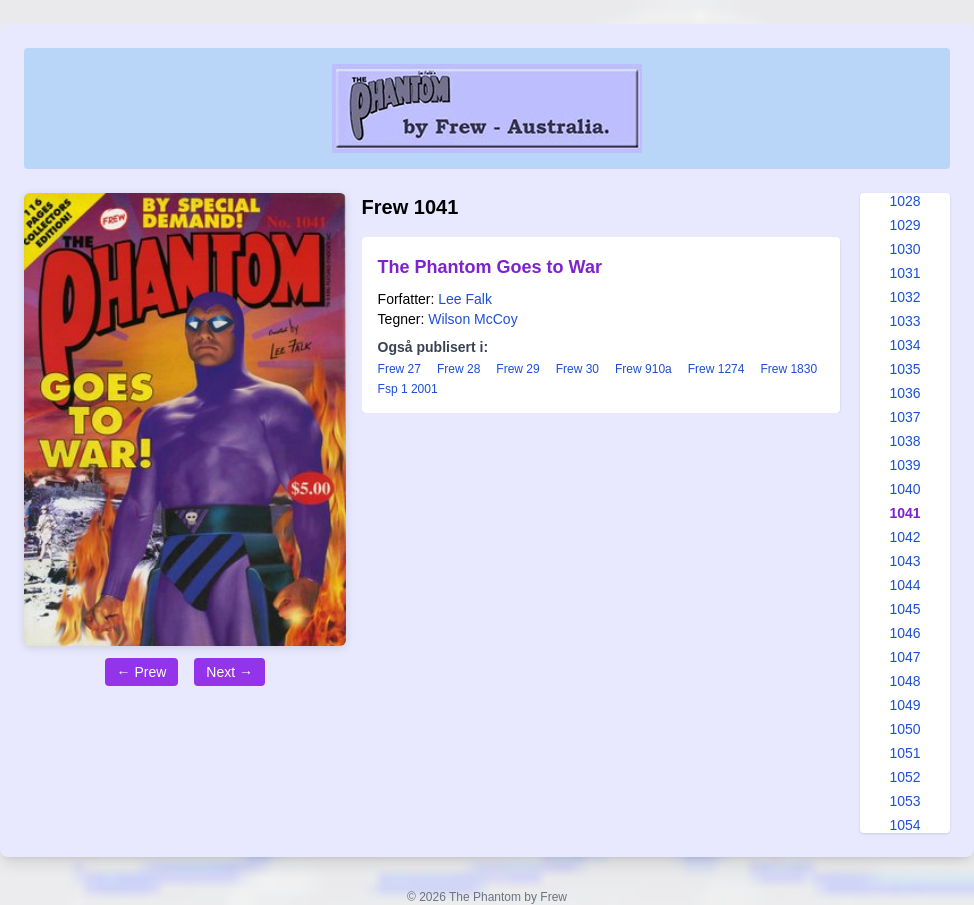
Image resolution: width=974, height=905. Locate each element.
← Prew (142, 672)
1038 (904, 441)
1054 (904, 825)
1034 (904, 345)
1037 (904, 417)
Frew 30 (577, 369)
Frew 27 (399, 369)
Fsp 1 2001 (408, 389)
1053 (904, 801)
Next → (229, 672)
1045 (904, 609)
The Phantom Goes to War (490, 267)
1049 (904, 705)
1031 (904, 273)
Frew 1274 (716, 369)
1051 (904, 753)
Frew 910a (643, 369)
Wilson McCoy (472, 319)
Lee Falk (465, 299)
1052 (904, 777)
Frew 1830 (788, 369)
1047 (904, 657)
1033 (904, 321)
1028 (904, 201)
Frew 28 (458, 369)
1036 (904, 393)
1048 (904, 681)
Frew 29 (517, 369)
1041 (904, 513)
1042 (904, 537)
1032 (904, 297)
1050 (904, 729)
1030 (904, 249)
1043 (904, 561)
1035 (904, 369)
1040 (904, 489)
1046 (904, 633)
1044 (904, 585)
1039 (904, 465)
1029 (904, 225)
